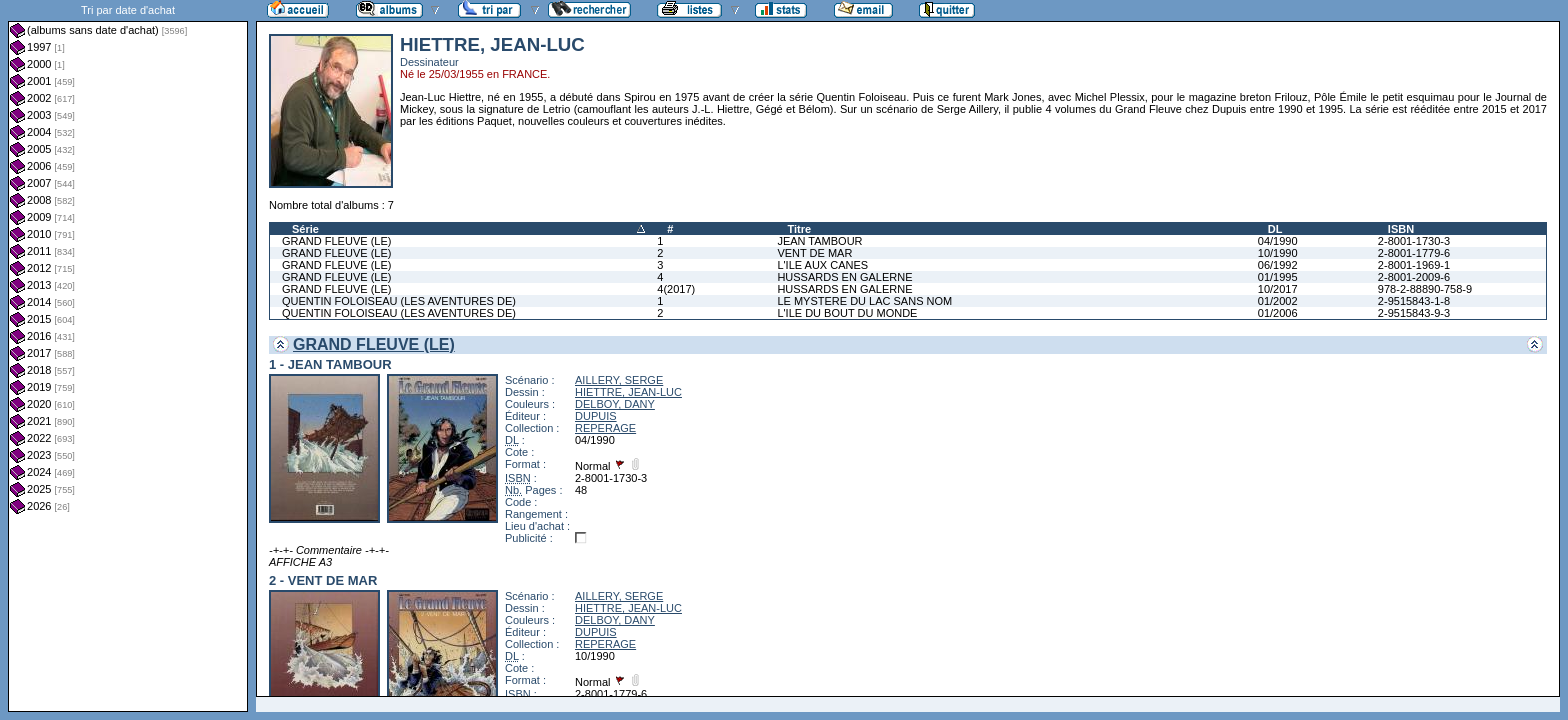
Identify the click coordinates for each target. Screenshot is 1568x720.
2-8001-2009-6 (1414, 277)
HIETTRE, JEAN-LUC (628, 392)
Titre (799, 229)
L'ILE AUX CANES (822, 265)
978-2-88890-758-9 (1425, 289)
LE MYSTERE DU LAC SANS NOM (864, 301)
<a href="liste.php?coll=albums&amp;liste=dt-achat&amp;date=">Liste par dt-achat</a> (128, 356)
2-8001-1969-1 (1414, 265)
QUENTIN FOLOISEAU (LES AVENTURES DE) (399, 301)
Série (305, 229)
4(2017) (676, 289)
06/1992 (1278, 265)
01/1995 (1278, 277)
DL (1275, 229)
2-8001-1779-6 (1414, 253)
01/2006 (1278, 313)
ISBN (1401, 229)
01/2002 (1278, 301)
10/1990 (1278, 253)
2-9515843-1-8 (1414, 301)
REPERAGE (605, 428)
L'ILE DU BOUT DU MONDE (847, 313)
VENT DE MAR (814, 253)
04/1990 (1278, 241)
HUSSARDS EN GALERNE (844, 277)
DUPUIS (596, 416)
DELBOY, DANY (615, 404)
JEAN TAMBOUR (819, 241)
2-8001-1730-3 (1414, 241)
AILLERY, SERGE (619, 380)
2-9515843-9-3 (1414, 313)
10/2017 (1278, 289)
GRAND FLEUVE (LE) (336, 241)
